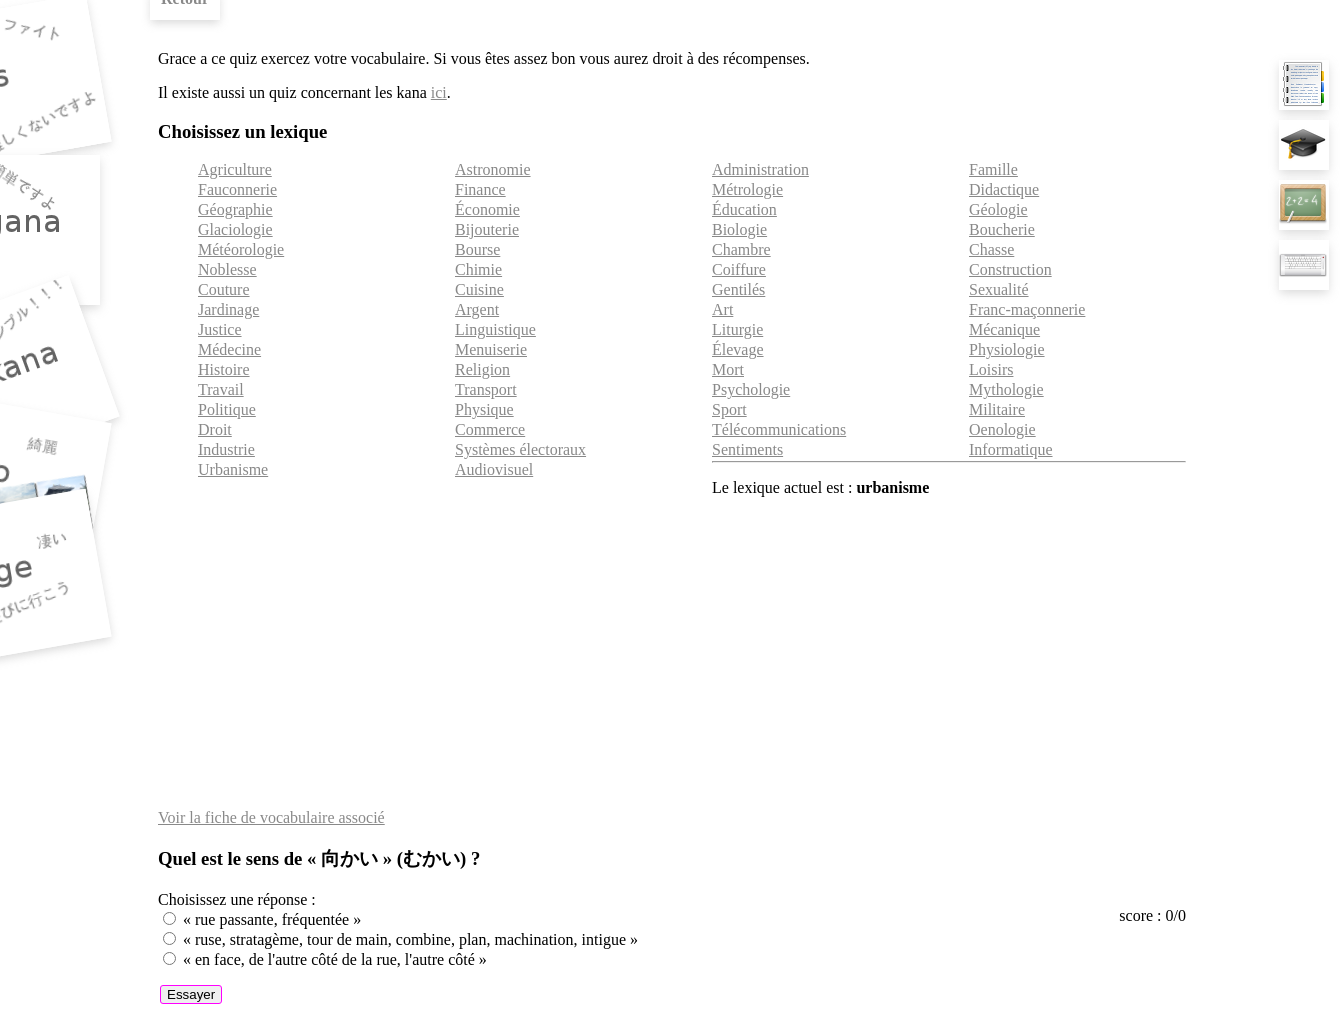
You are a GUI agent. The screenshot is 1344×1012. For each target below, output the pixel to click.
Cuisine (479, 289)
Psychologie (751, 389)
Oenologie (1002, 429)
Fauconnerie (237, 189)
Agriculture (235, 169)
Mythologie (1006, 389)
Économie (487, 209)
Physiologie (1007, 349)
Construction (1010, 269)
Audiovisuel (494, 469)
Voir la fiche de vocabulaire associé (271, 817)
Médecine (229, 349)
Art (722, 309)
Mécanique (1004, 329)
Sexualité (999, 289)
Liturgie (737, 329)
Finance (480, 189)
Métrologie (747, 189)
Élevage (738, 349)
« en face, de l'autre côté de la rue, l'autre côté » (335, 959)
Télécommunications (779, 429)
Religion (482, 369)
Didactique (1004, 189)
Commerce (490, 429)
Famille (993, 169)
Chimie (478, 269)
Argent (477, 309)
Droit (215, 429)
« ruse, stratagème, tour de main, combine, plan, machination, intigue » (410, 939)
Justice (220, 329)
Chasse (991, 249)
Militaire (997, 409)
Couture (224, 289)
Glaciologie (235, 229)
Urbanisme (233, 469)
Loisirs (991, 369)
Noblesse (227, 269)
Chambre (741, 249)
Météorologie (241, 249)
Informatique (1011, 449)
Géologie (998, 209)
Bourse (477, 249)
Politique (227, 409)
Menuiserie (491, 349)
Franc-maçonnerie (1027, 309)
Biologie (739, 229)
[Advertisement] (672, 653)
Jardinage (228, 309)
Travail (221, 389)
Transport (486, 389)
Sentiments (747, 449)
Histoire (224, 369)
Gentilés (738, 289)
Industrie (226, 449)
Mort (728, 369)
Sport (729, 409)
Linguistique (495, 329)
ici (439, 92)
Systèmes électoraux (520, 449)
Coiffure (739, 269)
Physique (484, 409)
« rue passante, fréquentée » (272, 919)
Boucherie (1002, 229)
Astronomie (493, 169)
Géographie (235, 209)
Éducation (744, 209)
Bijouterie (487, 229)
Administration (760, 169)
